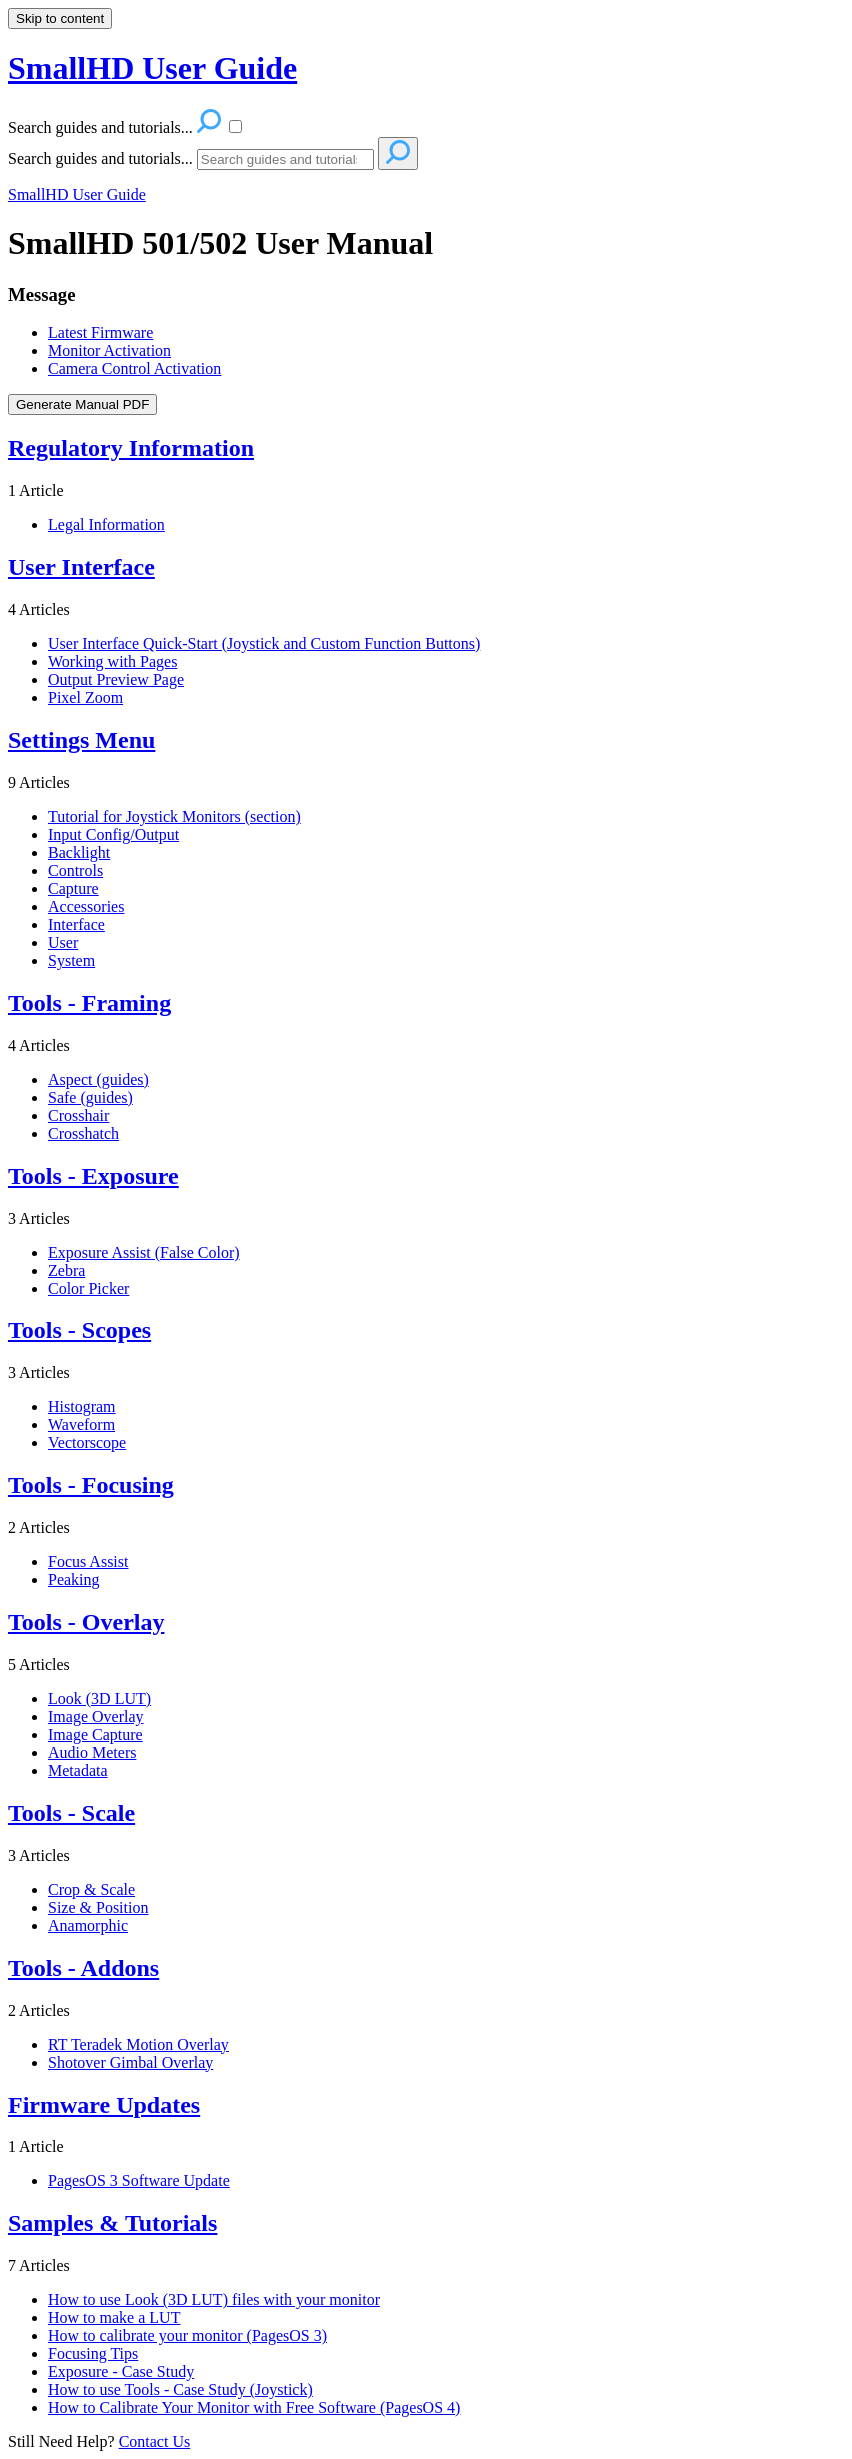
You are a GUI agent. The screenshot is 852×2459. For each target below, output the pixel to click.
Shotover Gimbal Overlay (130, 2062)
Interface (76, 924)
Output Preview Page (116, 679)
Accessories (86, 906)
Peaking (74, 1579)
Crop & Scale (91, 1889)
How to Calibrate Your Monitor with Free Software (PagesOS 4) (254, 2407)
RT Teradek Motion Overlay (138, 2044)
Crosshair (78, 1115)
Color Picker (88, 1288)
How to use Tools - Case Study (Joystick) (180, 2389)
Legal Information (106, 524)
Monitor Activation (109, 350)
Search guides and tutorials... (100, 158)
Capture (73, 888)
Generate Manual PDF (82, 404)
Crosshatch (83, 1133)
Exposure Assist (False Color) (144, 1252)
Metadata (78, 1770)
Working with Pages (112, 661)
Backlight (79, 852)
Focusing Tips (93, 2353)
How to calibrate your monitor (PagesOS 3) (187, 2335)
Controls (75, 870)
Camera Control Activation (134, 368)
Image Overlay (96, 1716)
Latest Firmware (100, 332)
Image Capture (95, 1734)
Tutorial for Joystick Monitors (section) (174, 816)
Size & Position (98, 1907)
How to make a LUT (114, 2317)
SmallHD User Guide (77, 194)
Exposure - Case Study (121, 2371)
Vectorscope (87, 1442)
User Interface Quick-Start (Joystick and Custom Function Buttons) (264, 643)
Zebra (66, 1270)
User (63, 942)
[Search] (285, 159)
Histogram (82, 1406)
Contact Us (155, 2441)
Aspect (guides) (98, 1079)
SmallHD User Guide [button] (152, 68)
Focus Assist (88, 1561)
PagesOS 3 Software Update (139, 2180)
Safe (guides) (90, 1097)
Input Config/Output (113, 834)
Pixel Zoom (85, 697)
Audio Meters (92, 1752)
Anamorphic (88, 1925)
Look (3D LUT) (99, 1698)
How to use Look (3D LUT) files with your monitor (214, 2299)
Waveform (81, 1424)
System (71, 960)
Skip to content (60, 18)
